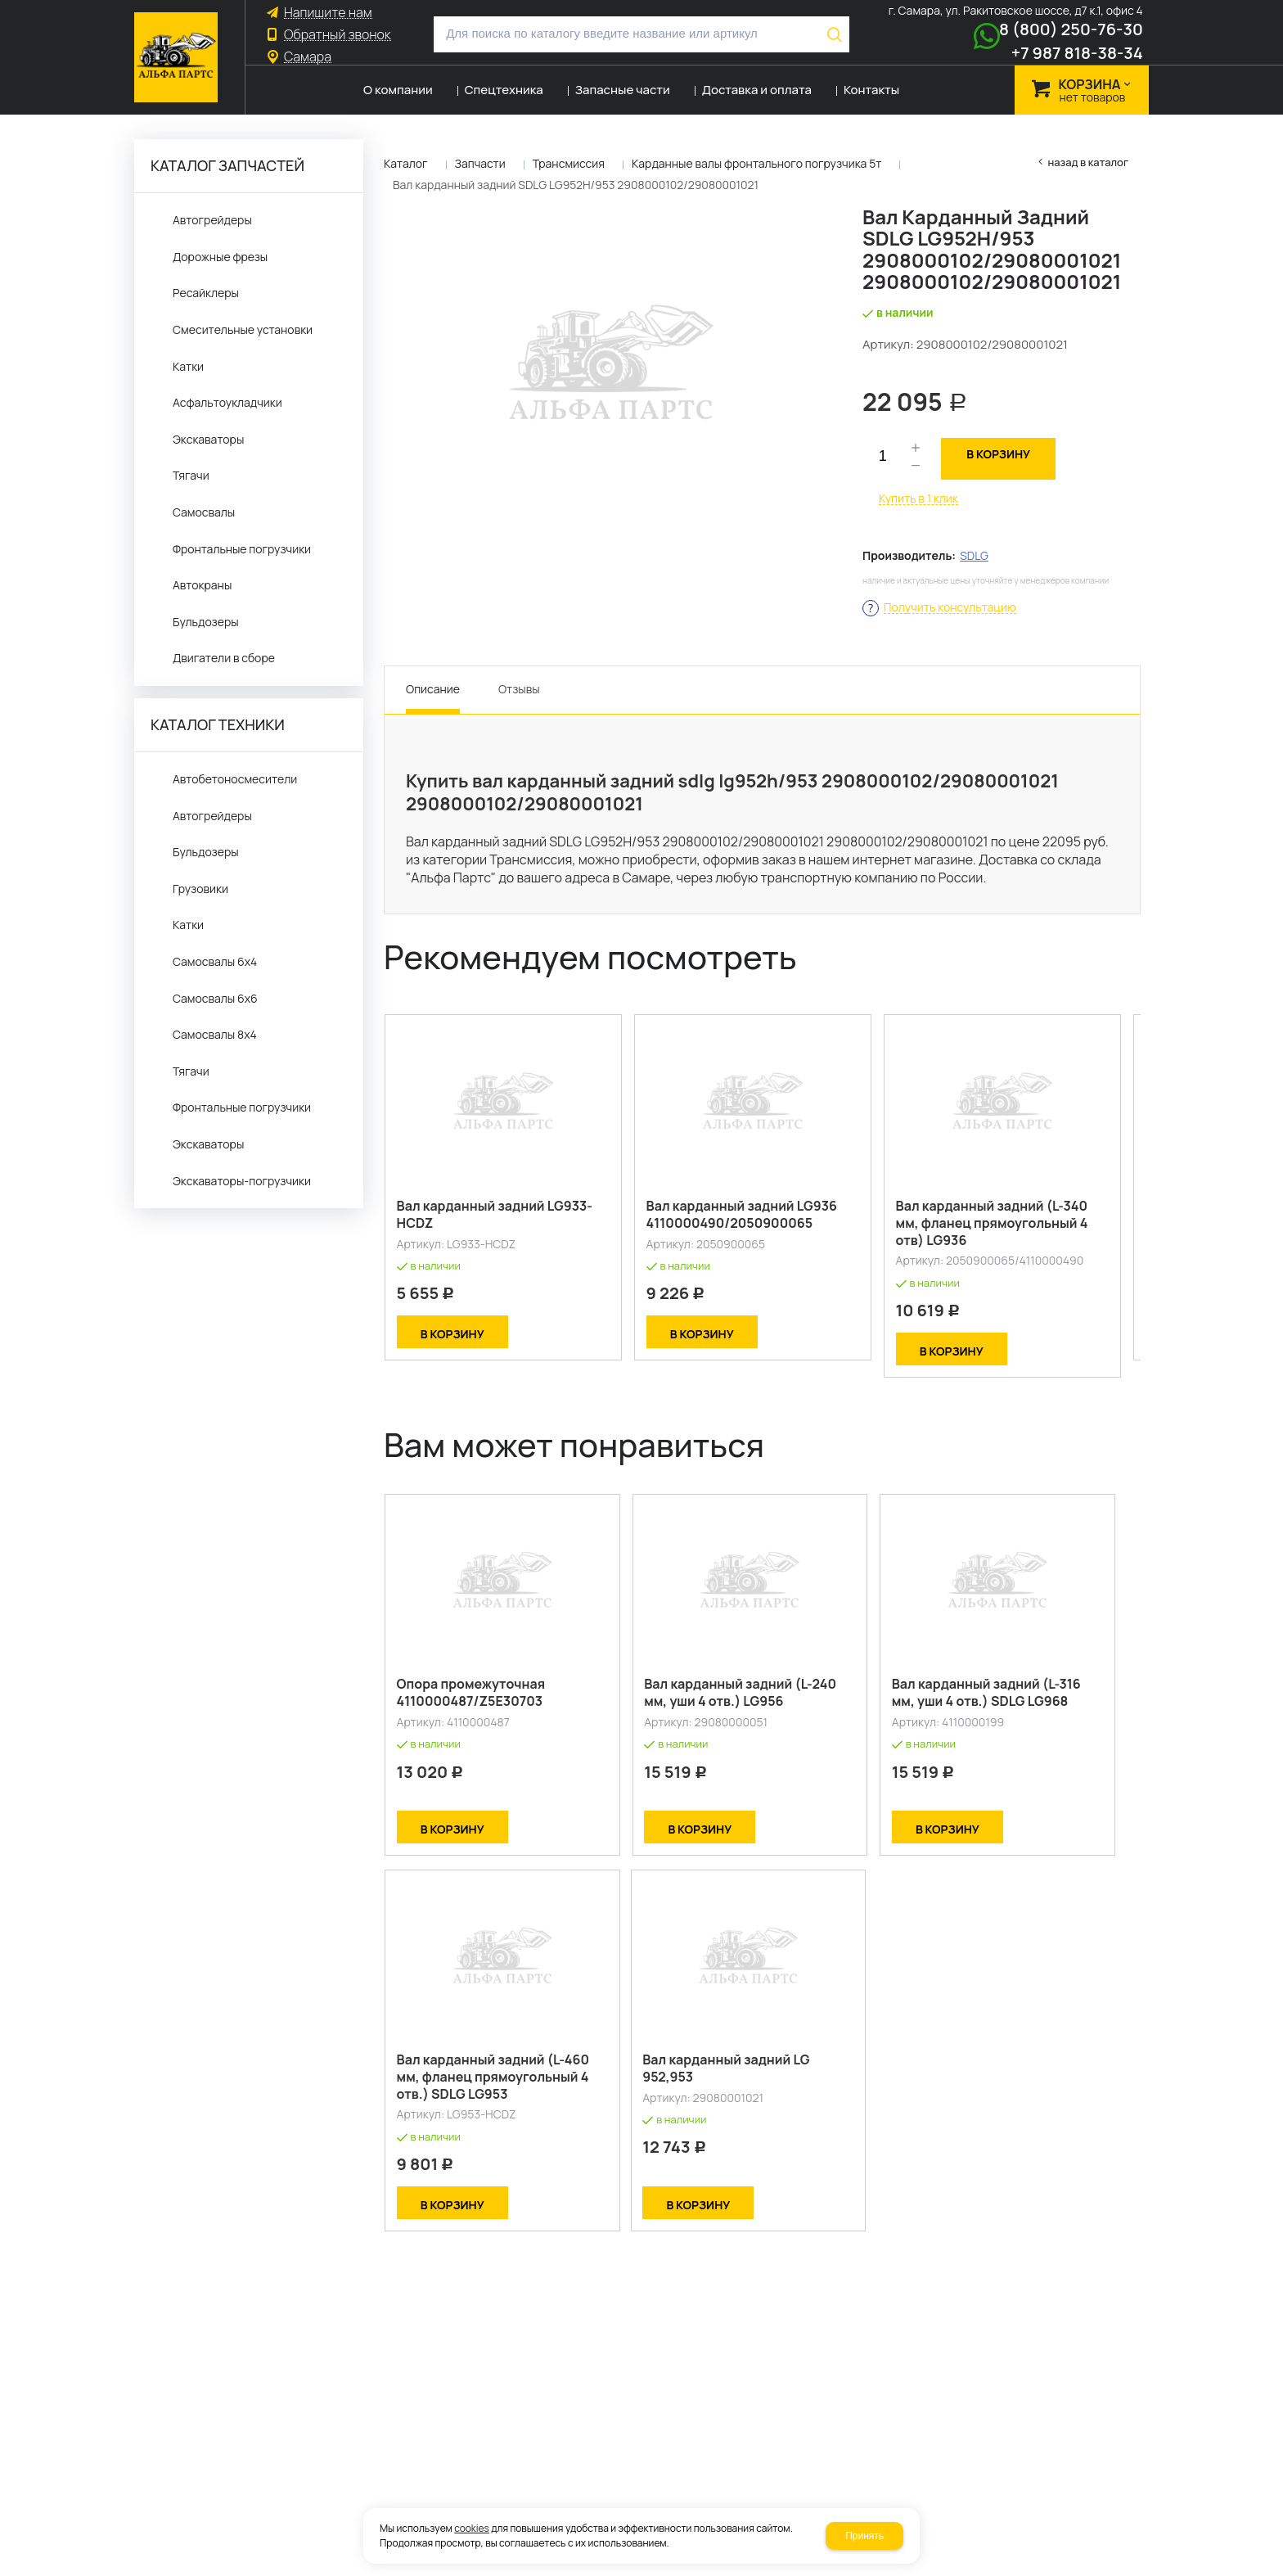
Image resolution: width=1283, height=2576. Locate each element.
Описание (433, 689)
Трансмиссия (569, 163)
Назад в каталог (1087, 162)
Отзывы (519, 689)
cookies (471, 2528)
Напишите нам (328, 13)
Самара (307, 57)
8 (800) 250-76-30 (1071, 29)
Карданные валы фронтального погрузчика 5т (756, 163)
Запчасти (480, 163)
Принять (864, 2536)
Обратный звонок (337, 35)
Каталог (406, 163)
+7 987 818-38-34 (1077, 53)
